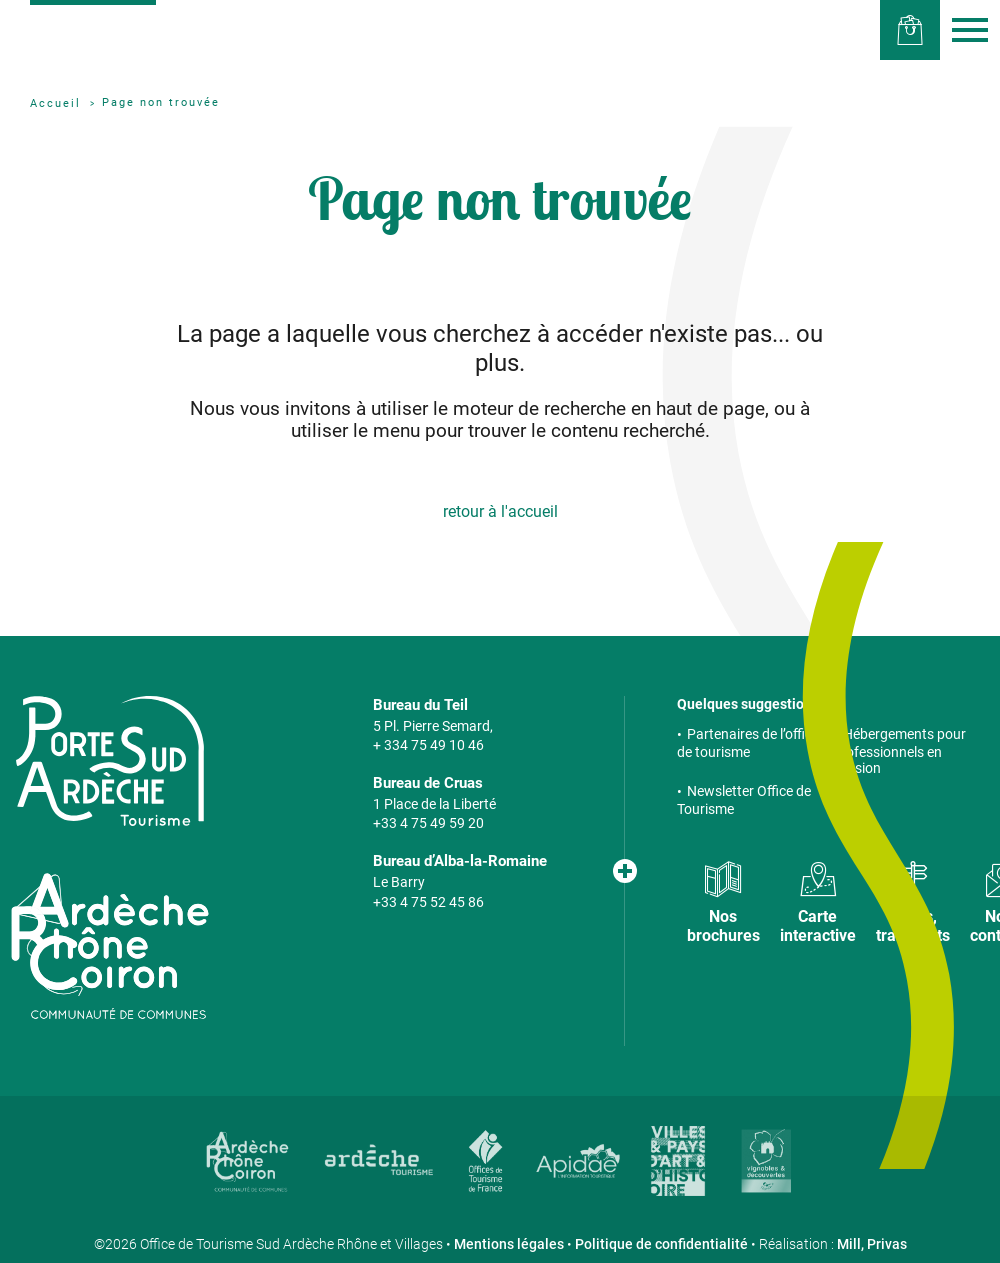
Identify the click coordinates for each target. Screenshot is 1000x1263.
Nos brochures (723, 926)
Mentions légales (509, 1244)
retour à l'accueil (500, 511)
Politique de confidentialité (661, 1244)
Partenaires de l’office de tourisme (748, 743)
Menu (970, 30)
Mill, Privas (872, 1244)
